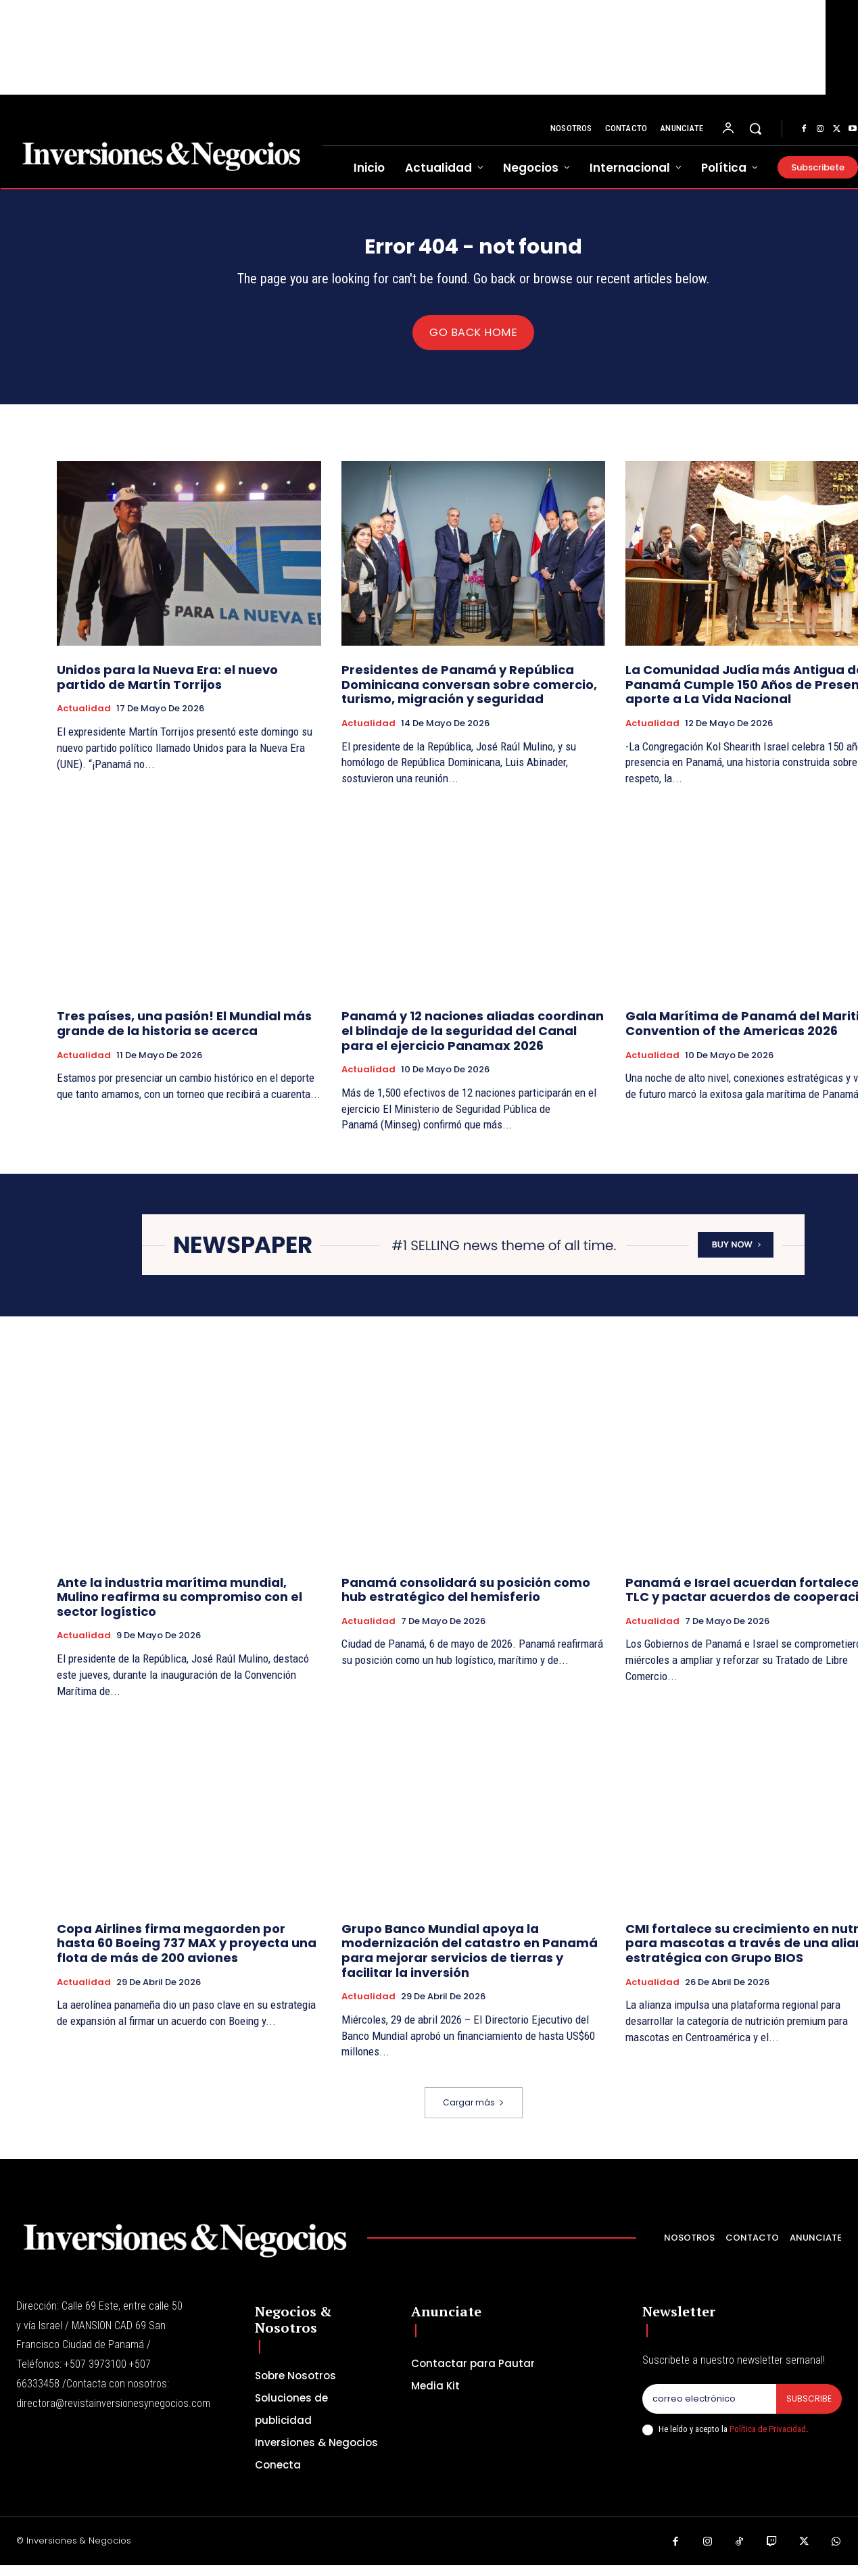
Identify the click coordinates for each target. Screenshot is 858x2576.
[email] (708, 2410)
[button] (755, 128)
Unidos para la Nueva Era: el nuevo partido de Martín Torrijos (167, 688)
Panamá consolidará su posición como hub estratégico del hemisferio (465, 1601)
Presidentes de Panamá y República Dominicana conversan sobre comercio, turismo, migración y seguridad (469, 695)
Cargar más (473, 2113)
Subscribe (808, 2410)
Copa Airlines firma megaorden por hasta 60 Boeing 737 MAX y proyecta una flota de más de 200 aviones (186, 1954)
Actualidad (84, 719)
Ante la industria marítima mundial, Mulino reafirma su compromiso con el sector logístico (179, 1608)
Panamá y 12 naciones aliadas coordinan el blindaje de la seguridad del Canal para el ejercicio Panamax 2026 (472, 1041)
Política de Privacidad (768, 2440)
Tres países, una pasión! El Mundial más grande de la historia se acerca (184, 1034)
